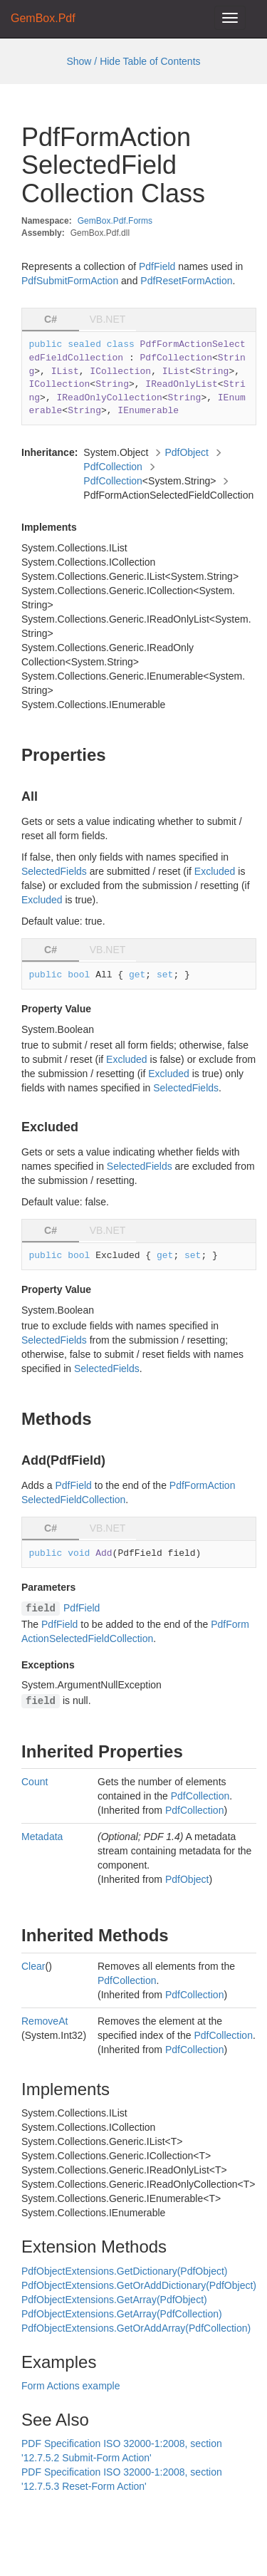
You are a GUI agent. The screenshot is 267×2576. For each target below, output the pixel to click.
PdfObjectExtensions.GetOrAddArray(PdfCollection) (136, 2328)
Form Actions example (70, 2385)
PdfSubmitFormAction (69, 280)
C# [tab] (50, 319)
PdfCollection (112, 466)
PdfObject (186, 452)
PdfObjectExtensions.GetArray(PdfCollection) (121, 2314)
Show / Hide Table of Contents (133, 61)
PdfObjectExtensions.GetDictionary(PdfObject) (124, 2271)
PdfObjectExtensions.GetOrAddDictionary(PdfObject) (138, 2285)
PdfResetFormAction (186, 280)
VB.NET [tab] (108, 319)
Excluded (215, 871)
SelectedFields (54, 871)
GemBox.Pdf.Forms (115, 221)
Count (34, 1781)
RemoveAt (44, 2021)
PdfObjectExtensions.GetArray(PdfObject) (114, 2299)
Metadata (42, 1836)
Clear (33, 1966)
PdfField (157, 266)
